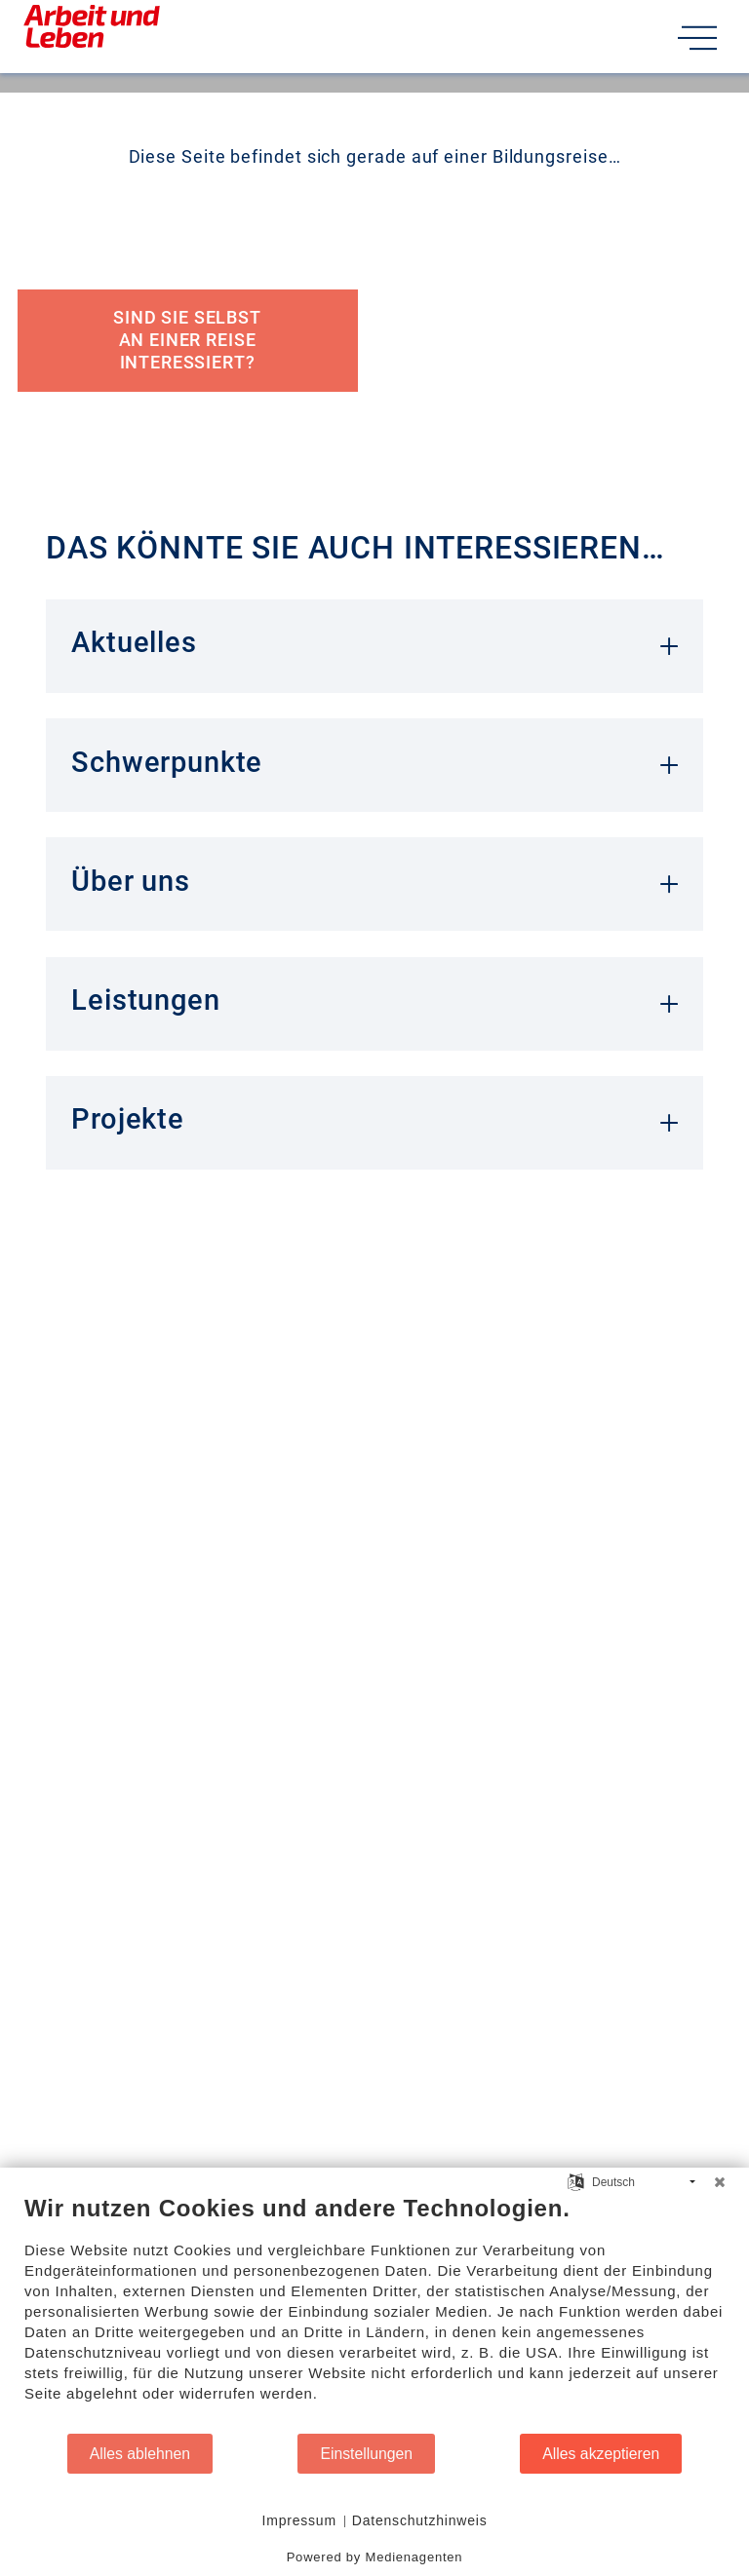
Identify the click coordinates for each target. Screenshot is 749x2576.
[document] (374, 2313)
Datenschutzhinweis (420, 2520)
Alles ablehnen (140, 2453)
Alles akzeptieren (600, 2453)
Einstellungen (366, 2453)
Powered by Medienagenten (374, 2557)
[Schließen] (719, 2182)
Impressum (298, 2520)
